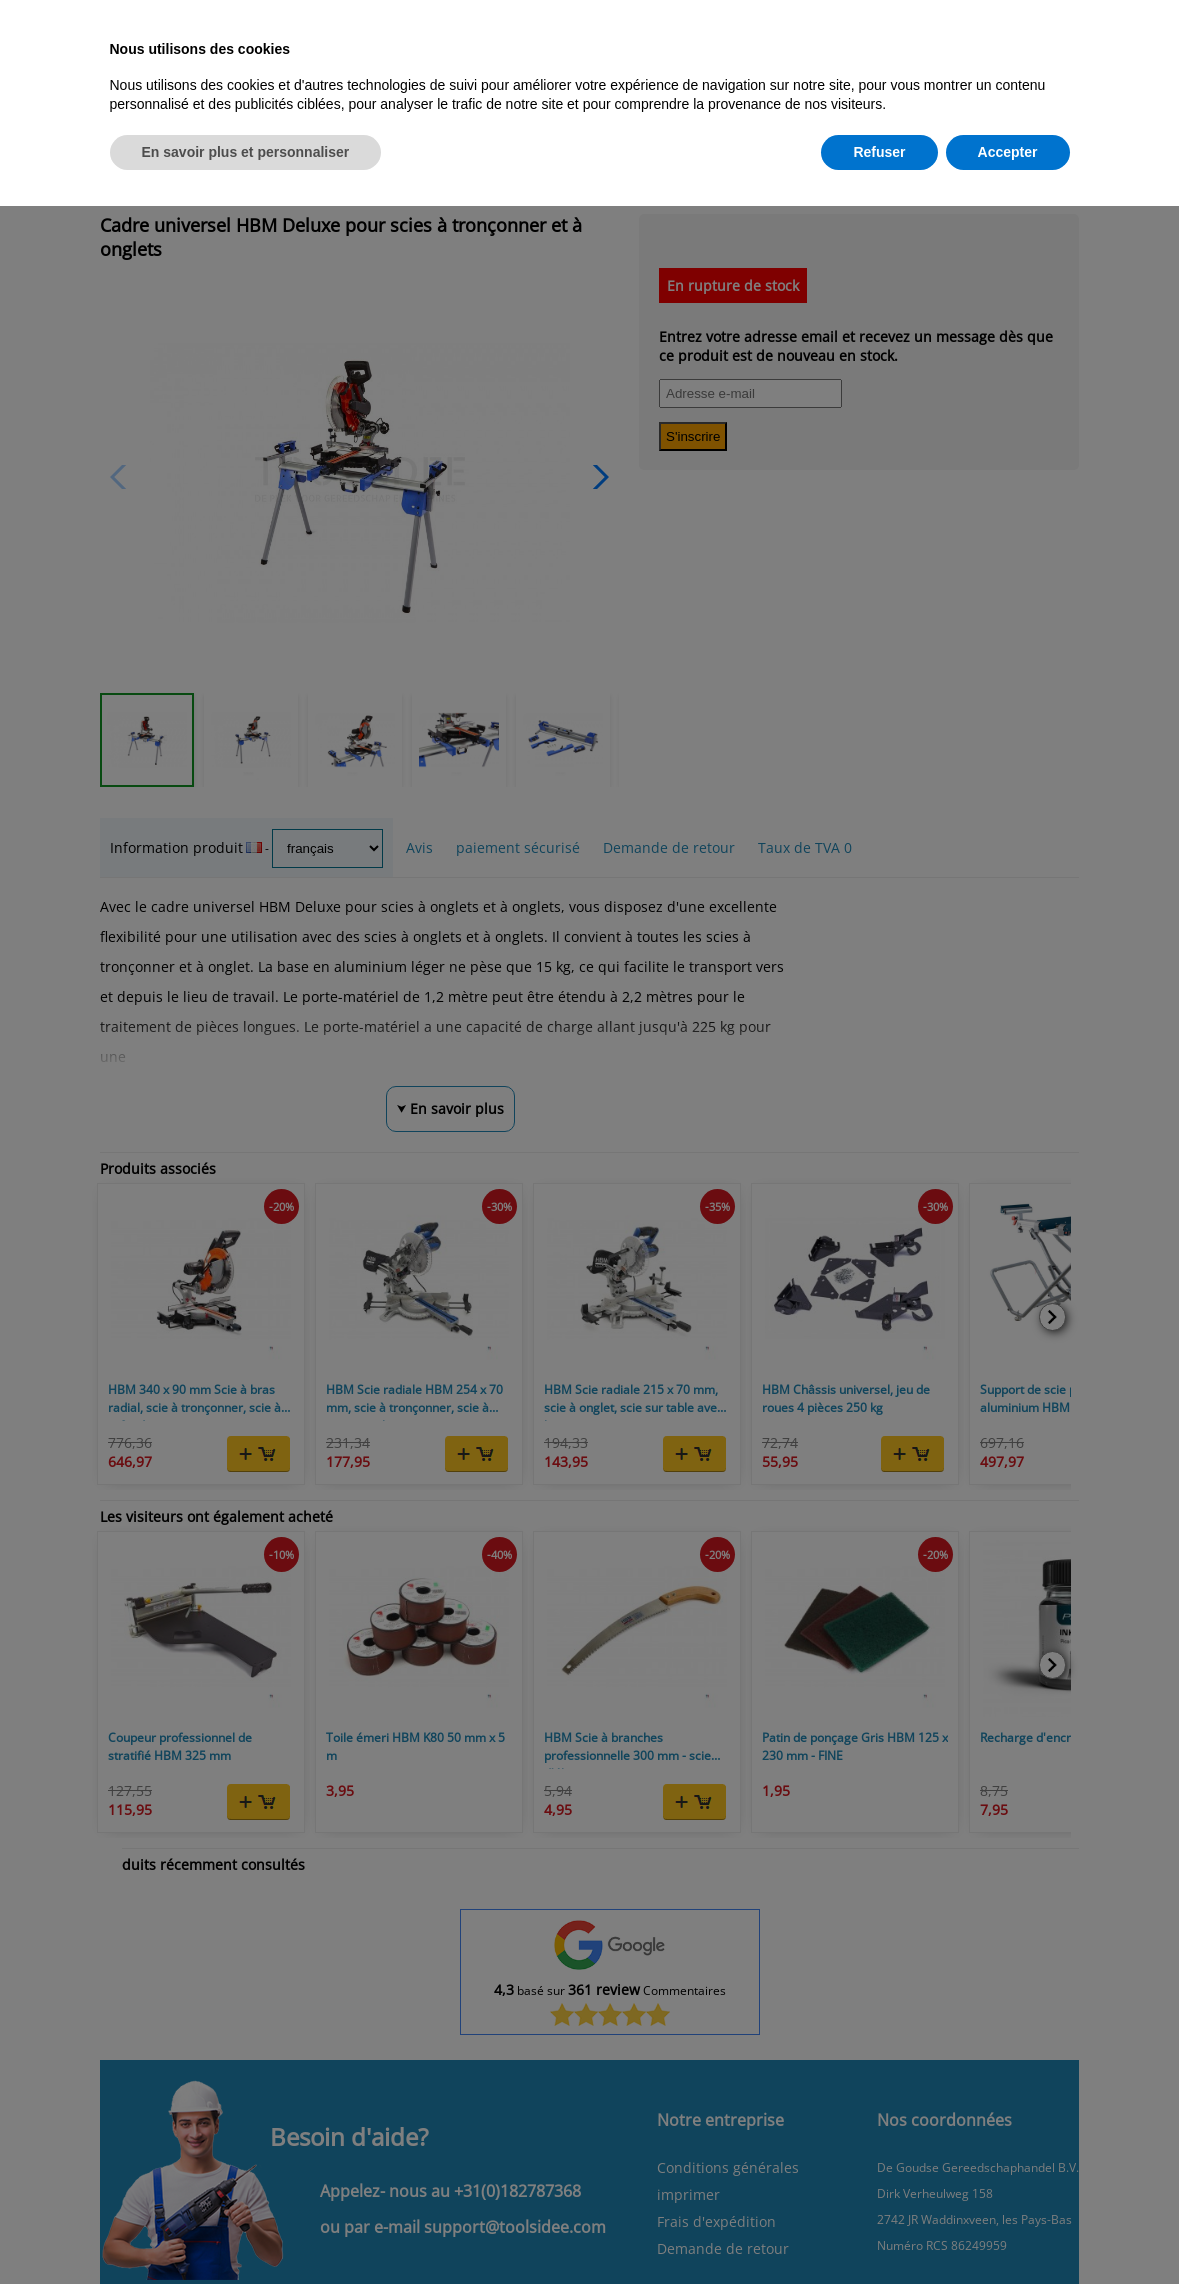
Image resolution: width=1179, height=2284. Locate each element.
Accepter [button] (1008, 152)
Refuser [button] (879, 152)
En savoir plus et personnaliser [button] (246, 152)
